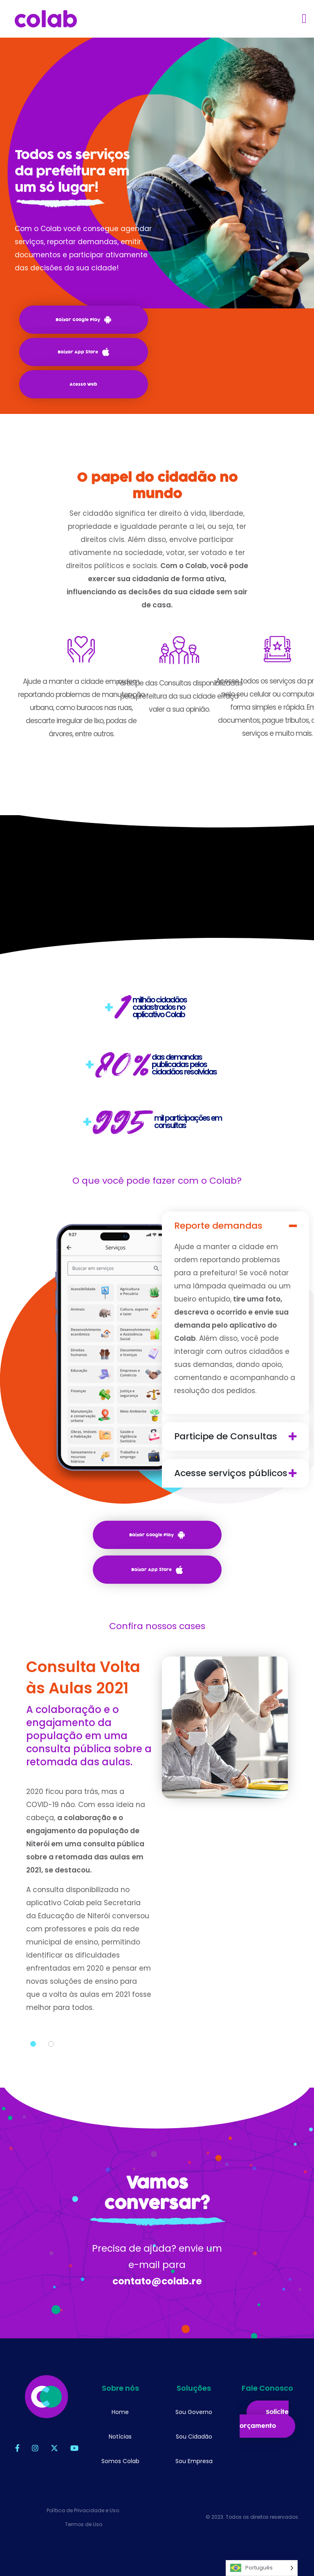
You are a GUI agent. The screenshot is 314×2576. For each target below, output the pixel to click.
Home (120, 2412)
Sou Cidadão (194, 2436)
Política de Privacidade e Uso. (83, 2510)
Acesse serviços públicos (231, 1473)
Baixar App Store (83, 352)
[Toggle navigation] (304, 18)
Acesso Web (83, 384)
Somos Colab (120, 2461)
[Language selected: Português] (262, 2568)
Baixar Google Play (83, 320)
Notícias (120, 2436)
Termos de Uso (83, 2524)
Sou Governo (193, 2412)
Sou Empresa (194, 2461)
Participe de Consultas (226, 1436)
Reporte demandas (219, 1226)
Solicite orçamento (264, 2419)
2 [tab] (51, 2045)
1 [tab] (33, 2045)
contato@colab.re (157, 2281)
